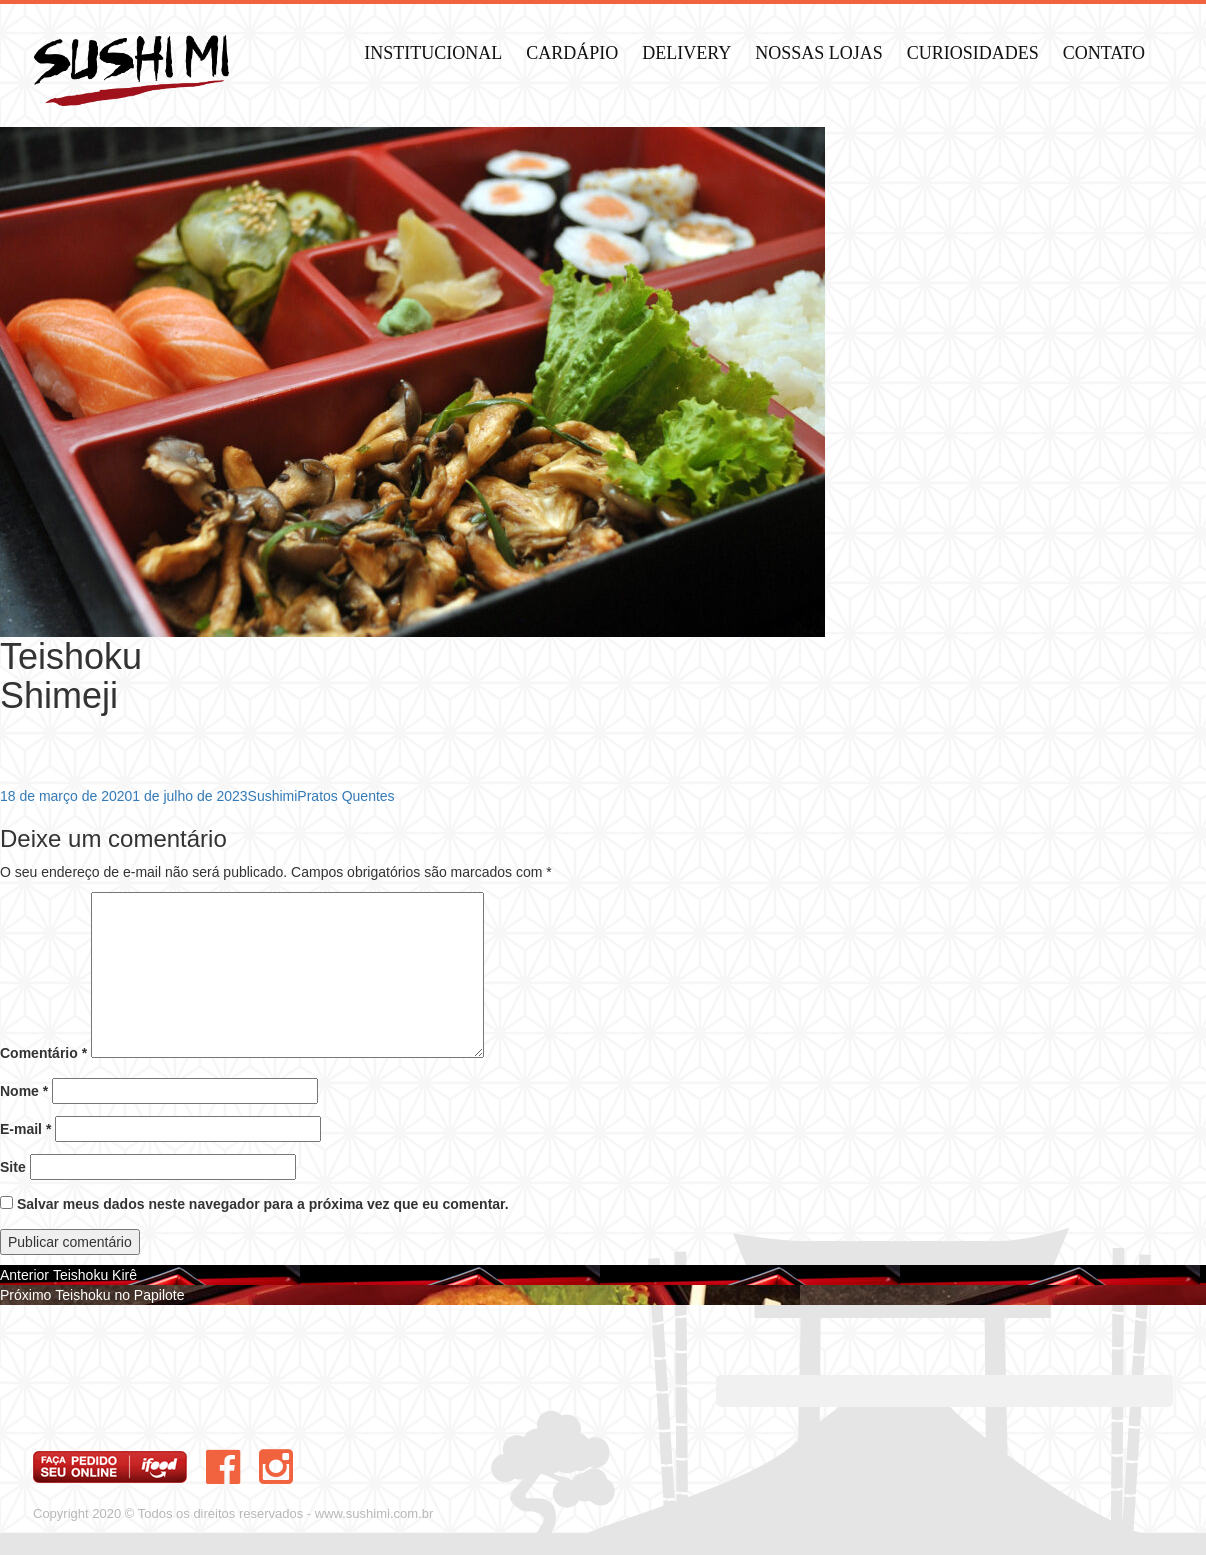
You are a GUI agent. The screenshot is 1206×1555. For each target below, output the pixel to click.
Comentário (43, 1053)
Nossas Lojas (819, 53)
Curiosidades (973, 53)
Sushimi (273, 796)
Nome (24, 1091)
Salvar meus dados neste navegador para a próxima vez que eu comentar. (263, 1204)
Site (13, 1167)
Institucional (433, 53)
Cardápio (572, 53)
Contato (1104, 53)
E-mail (25, 1129)
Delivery (686, 53)
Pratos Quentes (345, 796)
